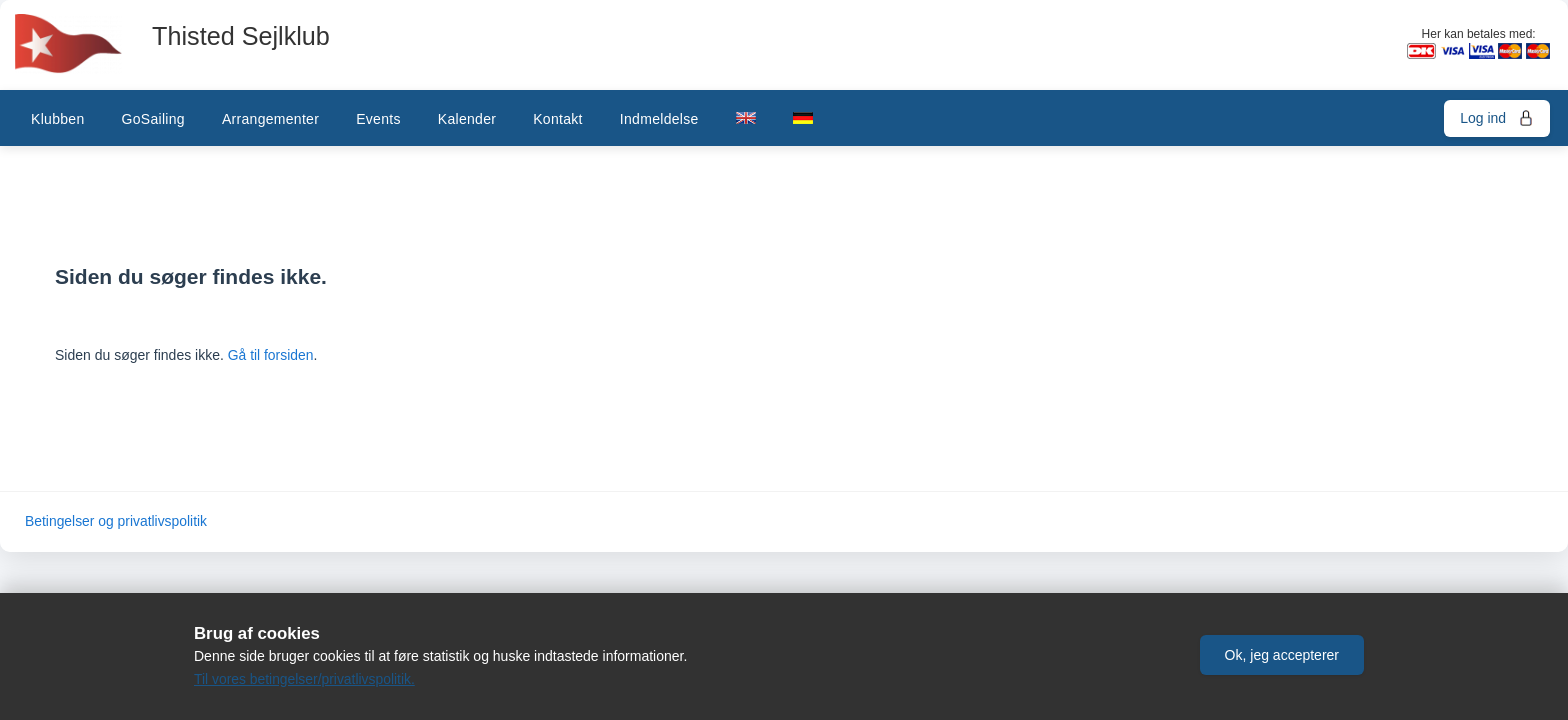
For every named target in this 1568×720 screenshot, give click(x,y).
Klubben (57, 119)
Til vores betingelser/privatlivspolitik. (305, 679)
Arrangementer (270, 119)
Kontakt (558, 119)
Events (378, 119)
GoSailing (152, 119)
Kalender (467, 119)
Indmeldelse (659, 119)
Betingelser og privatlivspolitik (117, 522)
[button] (1282, 653)
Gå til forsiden (271, 355)
